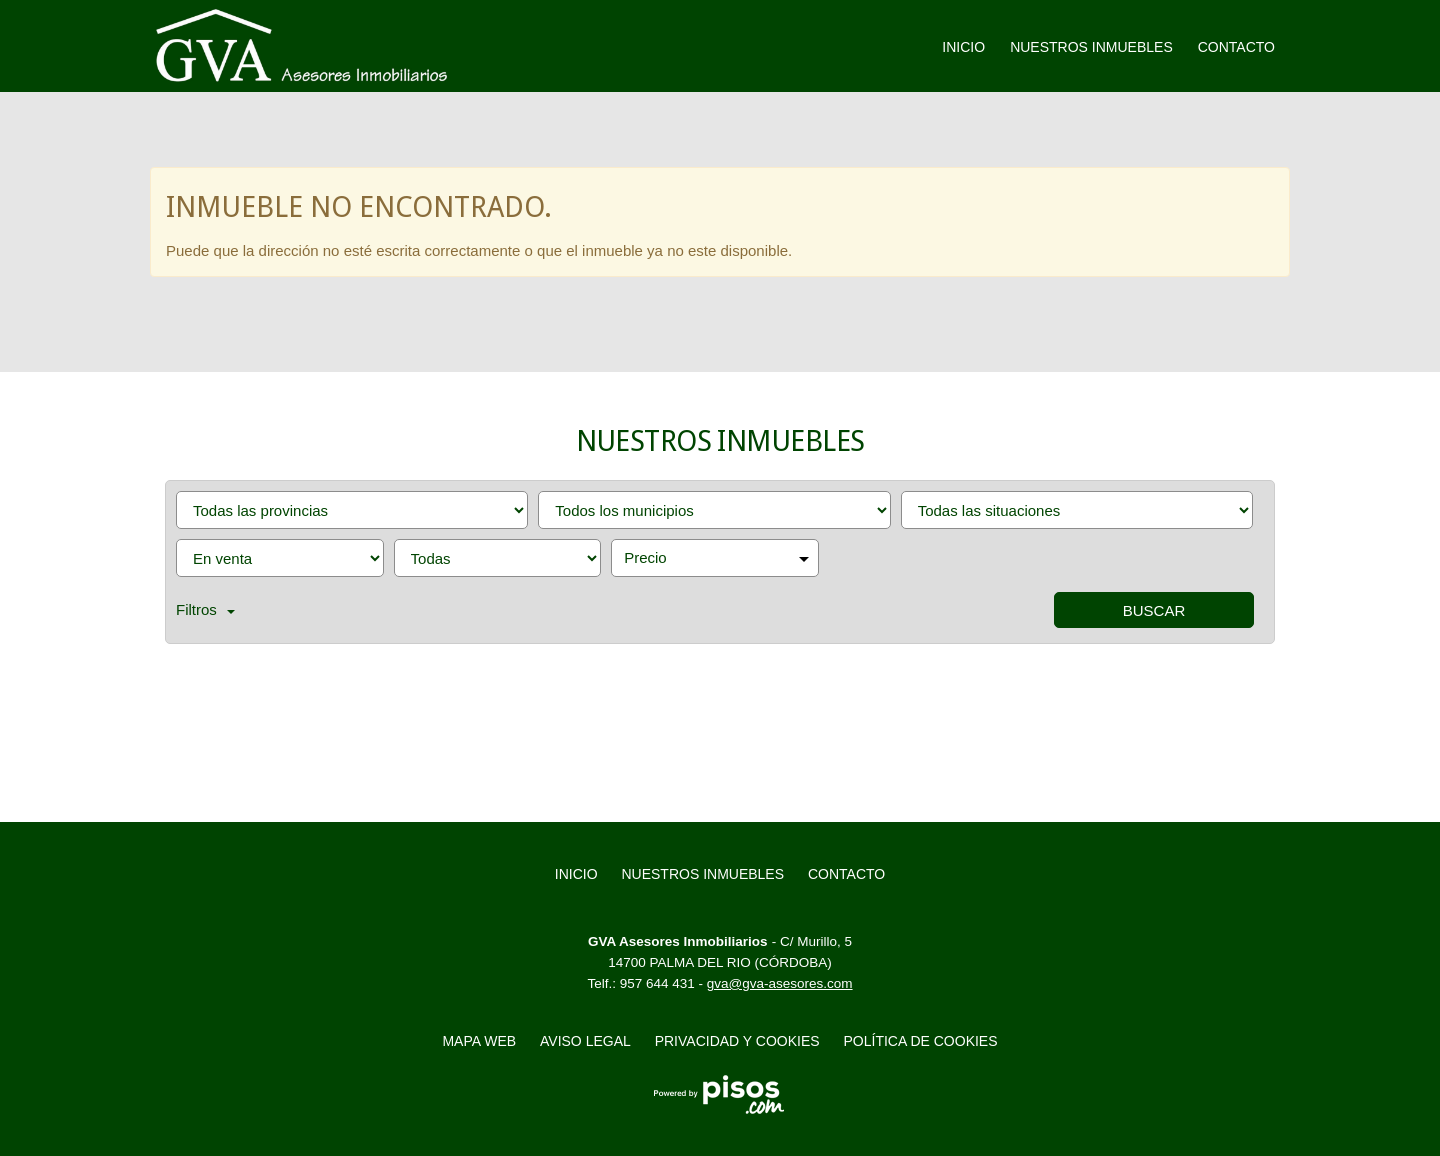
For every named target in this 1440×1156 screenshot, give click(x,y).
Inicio (963, 47)
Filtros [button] (205, 609)
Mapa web (479, 1041)
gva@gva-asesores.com (780, 983)
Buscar (1154, 610)
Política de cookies (921, 1041)
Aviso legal (585, 1041)
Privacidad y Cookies (737, 1041)
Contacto (1236, 47)
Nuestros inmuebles (1091, 47)
